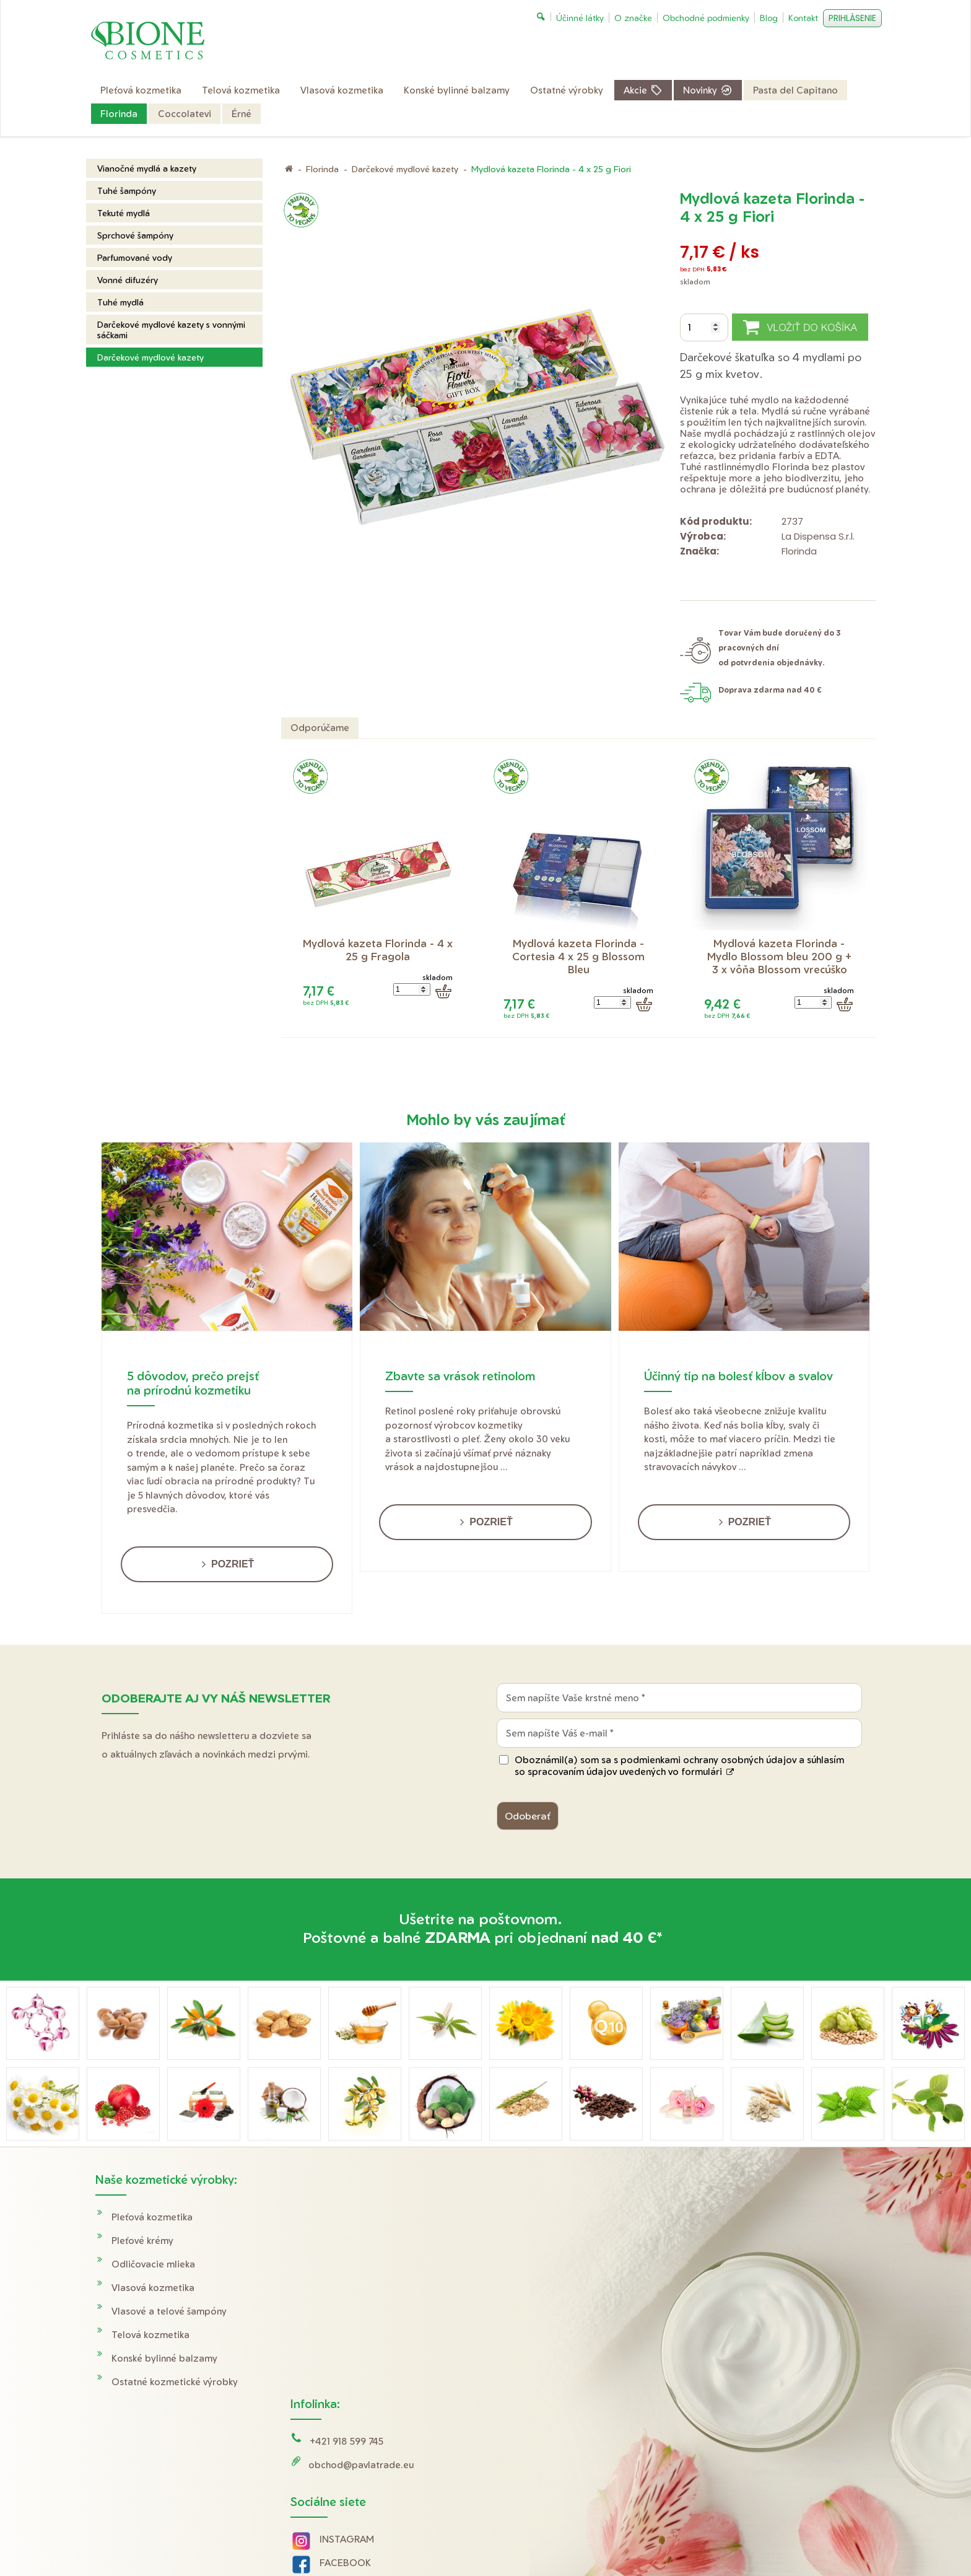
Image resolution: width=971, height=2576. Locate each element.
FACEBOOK (347, 2338)
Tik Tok (324, 2385)
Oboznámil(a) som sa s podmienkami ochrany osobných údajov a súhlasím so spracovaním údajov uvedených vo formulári (679, 1765)
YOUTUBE (344, 2362)
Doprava (721, 2217)
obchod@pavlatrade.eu (363, 2240)
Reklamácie (727, 2264)
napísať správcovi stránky (494, 2539)
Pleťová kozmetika (152, 2217)
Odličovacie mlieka (153, 2264)
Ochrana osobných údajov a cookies (613, 2539)
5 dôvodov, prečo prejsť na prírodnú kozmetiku (193, 1383)
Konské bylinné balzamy (164, 2358)
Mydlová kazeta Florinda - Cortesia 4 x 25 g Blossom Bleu (580, 956)
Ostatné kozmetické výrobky (174, 2382)
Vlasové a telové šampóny (169, 2311)
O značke (722, 2287)
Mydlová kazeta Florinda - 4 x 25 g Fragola (379, 950)
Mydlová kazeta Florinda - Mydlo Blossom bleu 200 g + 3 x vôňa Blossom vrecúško (781, 956)
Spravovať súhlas (719, 2539)
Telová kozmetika (150, 2335)
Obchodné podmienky (751, 2240)
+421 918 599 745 (348, 2217)
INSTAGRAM (348, 2315)
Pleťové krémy (142, 2240)
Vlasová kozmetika (152, 2287)
